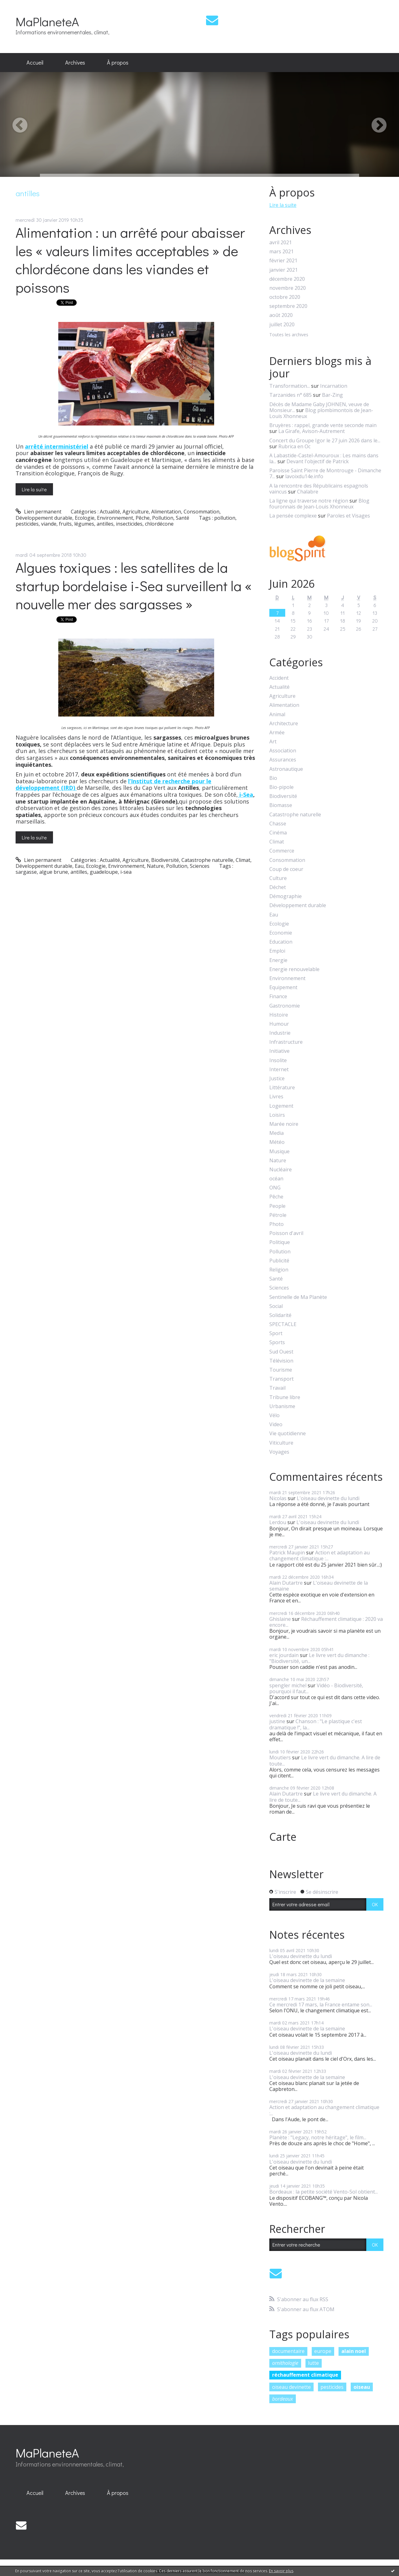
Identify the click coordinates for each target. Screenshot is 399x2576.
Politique (279, 1242)
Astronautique (286, 769)
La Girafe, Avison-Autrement (311, 431)
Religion (278, 1270)
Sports (277, 1342)
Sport (275, 1333)
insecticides (129, 523)
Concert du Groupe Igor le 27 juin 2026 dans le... (324, 440)
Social (276, 1306)
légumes (84, 523)
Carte (282, 1837)
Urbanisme (282, 1406)
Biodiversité (165, 860)
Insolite (278, 1060)
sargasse (26, 871)
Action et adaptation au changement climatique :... (319, 1555)
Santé (182, 517)
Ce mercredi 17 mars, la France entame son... (320, 2004)
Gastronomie (284, 1006)
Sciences (199, 866)
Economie (280, 933)
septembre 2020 (288, 306)
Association (282, 751)
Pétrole (277, 1215)
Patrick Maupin (287, 1552)
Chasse (277, 824)
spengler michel (287, 1685)
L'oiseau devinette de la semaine (318, 1585)
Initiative (279, 1051)
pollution (224, 517)
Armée (277, 733)
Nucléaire (280, 1170)
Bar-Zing (332, 394)
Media (276, 1133)
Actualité (110, 511)
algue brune (53, 871)
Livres (276, 1097)
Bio (273, 778)
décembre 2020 (287, 279)
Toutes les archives (288, 335)
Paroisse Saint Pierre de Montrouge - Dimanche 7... (325, 473)
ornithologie (285, 2363)
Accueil (34, 62)
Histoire (278, 1015)
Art (272, 742)
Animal (277, 714)
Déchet (277, 887)
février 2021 (283, 261)
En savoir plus (281, 2571)
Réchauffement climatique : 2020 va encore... (326, 1622)
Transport (281, 1379)
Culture (278, 878)
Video (275, 1424)
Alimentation (166, 511)
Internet (279, 1069)
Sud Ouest (281, 1352)
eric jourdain (284, 1655)
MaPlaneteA (47, 21)
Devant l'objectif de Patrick (317, 461)
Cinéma (278, 833)
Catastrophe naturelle (207, 860)
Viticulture (281, 1443)
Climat (243, 860)
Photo (276, 1224)
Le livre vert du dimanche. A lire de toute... (324, 1760)
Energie (278, 960)
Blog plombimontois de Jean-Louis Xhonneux (321, 413)
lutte (313, 2363)
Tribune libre (284, 1397)
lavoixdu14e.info (304, 476)
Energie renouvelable (294, 969)
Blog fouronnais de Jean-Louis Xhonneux (319, 503)
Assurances (282, 760)
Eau (79, 866)
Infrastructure (286, 1042)
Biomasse (280, 805)
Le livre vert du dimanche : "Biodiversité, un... (319, 1658)
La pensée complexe (293, 515)
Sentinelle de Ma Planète (298, 1297)
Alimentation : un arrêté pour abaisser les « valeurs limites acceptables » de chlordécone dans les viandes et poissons (130, 259)
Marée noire (283, 1124)
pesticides (27, 523)
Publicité (279, 1261)
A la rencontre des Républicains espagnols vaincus (318, 488)
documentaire (288, 2351)
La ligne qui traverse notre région (308, 500)
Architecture (283, 724)
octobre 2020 (284, 297)
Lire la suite (34, 489)
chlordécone (159, 523)
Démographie (285, 896)
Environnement (115, 517)
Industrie (280, 1033)
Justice (277, 1078)
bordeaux (282, 2398)
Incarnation (333, 385)
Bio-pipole (281, 787)
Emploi (277, 951)
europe (322, 2351)
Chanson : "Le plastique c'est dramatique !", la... (315, 1724)
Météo (277, 1142)
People (277, 1206)
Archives (75, 62)
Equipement (283, 987)
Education (280, 942)
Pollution (162, 517)
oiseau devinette (291, 2387)
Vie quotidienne (287, 1433)
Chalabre (307, 491)
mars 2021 (281, 252)
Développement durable (44, 517)
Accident (279, 678)
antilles (105, 523)
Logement (281, 1106)
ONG (275, 1188)
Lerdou (277, 1522)
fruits (65, 523)
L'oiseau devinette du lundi (328, 1498)
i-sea (126, 871)
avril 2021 (280, 242)
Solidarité (280, 1315)
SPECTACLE (282, 1324)
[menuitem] (35, 62)
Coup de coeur (286, 869)
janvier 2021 (283, 270)
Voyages (279, 1452)
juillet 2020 (282, 325)
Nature (155, 866)
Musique (279, 1151)
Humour (279, 1024)
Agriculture (136, 511)
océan (276, 1179)
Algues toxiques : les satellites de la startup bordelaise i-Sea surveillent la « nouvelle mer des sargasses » (134, 585)
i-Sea (245, 794)
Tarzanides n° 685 (290, 394)
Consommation (201, 511)
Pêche (143, 517)
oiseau (361, 2387)
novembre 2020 (287, 288)
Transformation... (289, 385)
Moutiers (280, 1757)
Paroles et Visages (348, 515)
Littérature (282, 1088)
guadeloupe (104, 871)
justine (277, 1721)
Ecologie (84, 517)
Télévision (281, 1361)
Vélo (274, 1415)
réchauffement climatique (305, 2374)
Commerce (281, 851)
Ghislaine (280, 1619)
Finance (278, 996)
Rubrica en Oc (294, 446)
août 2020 (281, 315)
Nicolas (277, 1498)
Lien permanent (38, 511)
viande (48, 523)
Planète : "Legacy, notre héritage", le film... (317, 2137)
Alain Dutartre (286, 1582)
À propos (117, 62)
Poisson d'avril (286, 1233)
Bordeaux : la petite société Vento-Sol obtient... (323, 2191)
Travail (277, 1388)
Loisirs (277, 1115)
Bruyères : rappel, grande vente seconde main (323, 425)
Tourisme (280, 1370)
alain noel (353, 2351)
